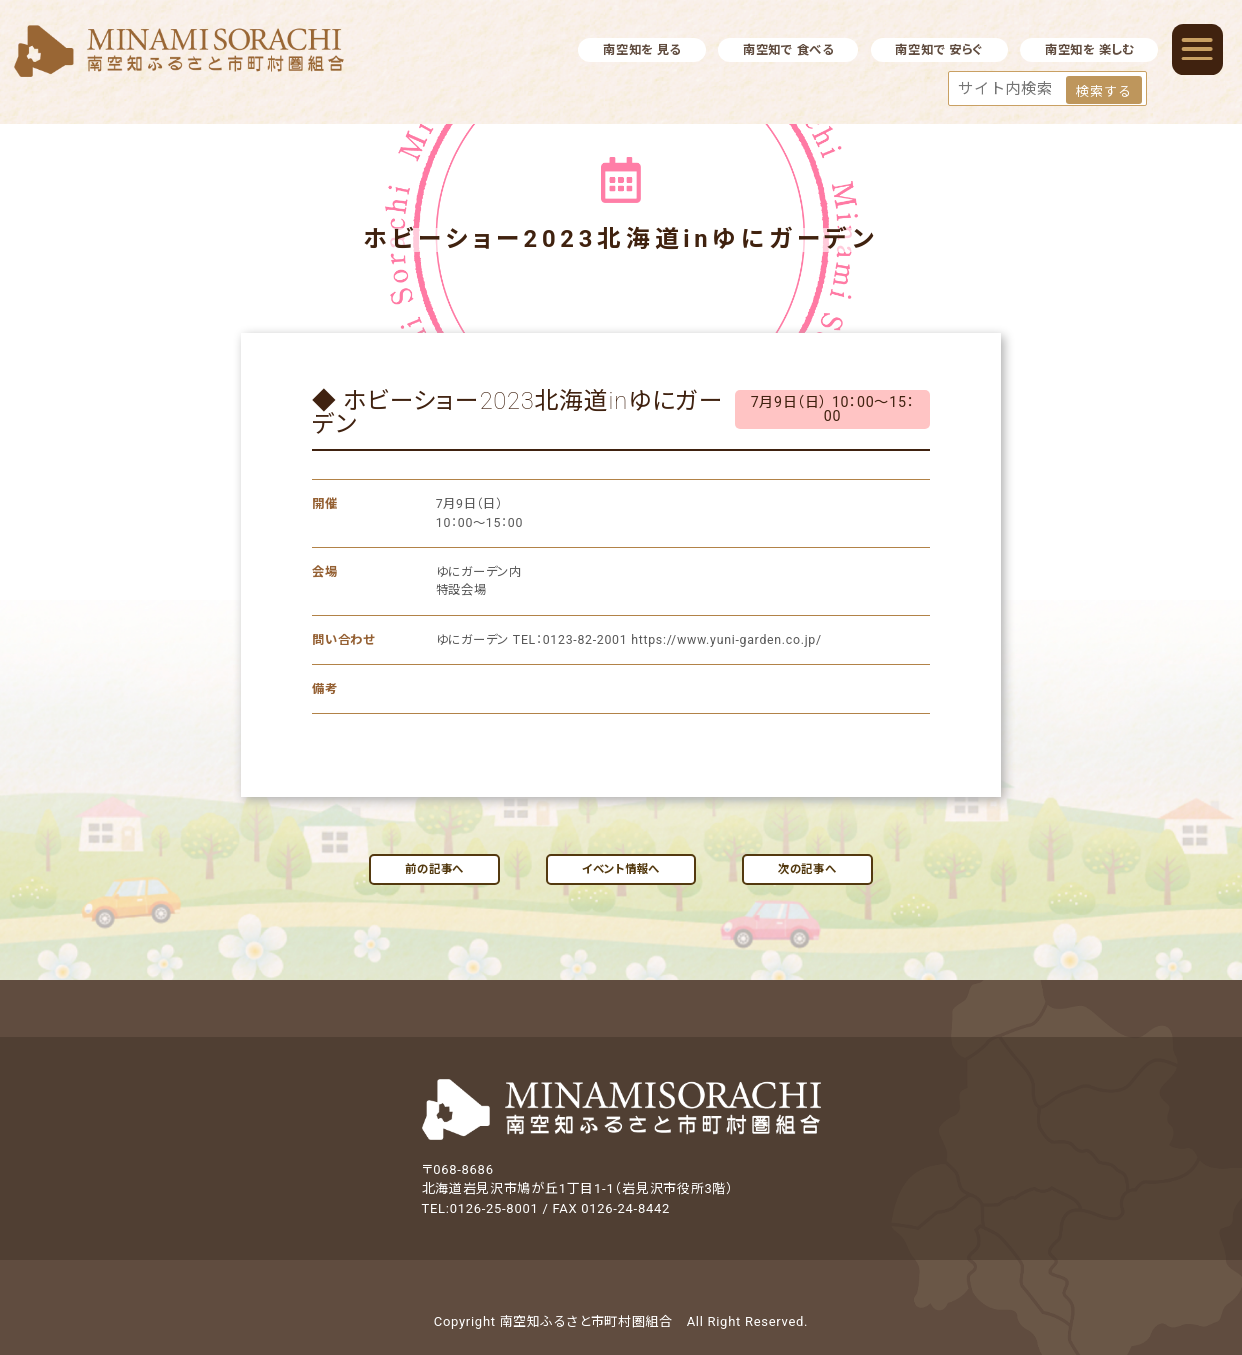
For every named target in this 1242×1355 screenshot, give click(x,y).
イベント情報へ (621, 869)
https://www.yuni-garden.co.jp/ (726, 640)
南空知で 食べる (788, 50)
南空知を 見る (642, 50)
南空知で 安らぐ (939, 50)
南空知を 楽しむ (1089, 50)
